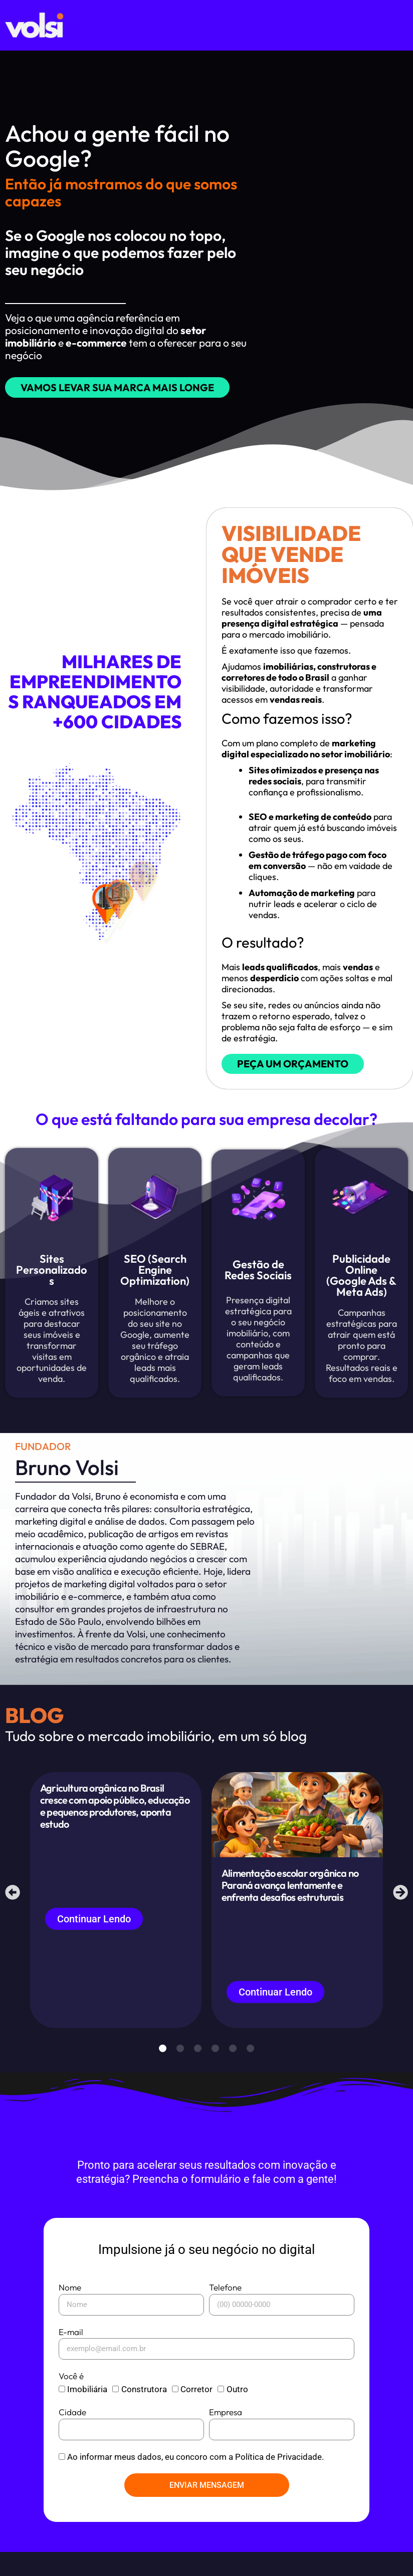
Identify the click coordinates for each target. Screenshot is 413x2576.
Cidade (72, 2436)
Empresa (225, 2436)
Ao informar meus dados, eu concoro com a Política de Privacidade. (195, 2481)
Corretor (196, 2413)
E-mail (71, 2356)
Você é (71, 2400)
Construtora (144, 2413)
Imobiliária (87, 2413)
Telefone (225, 2311)
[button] (15, 1909)
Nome (70, 2311)
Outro (237, 2413)
